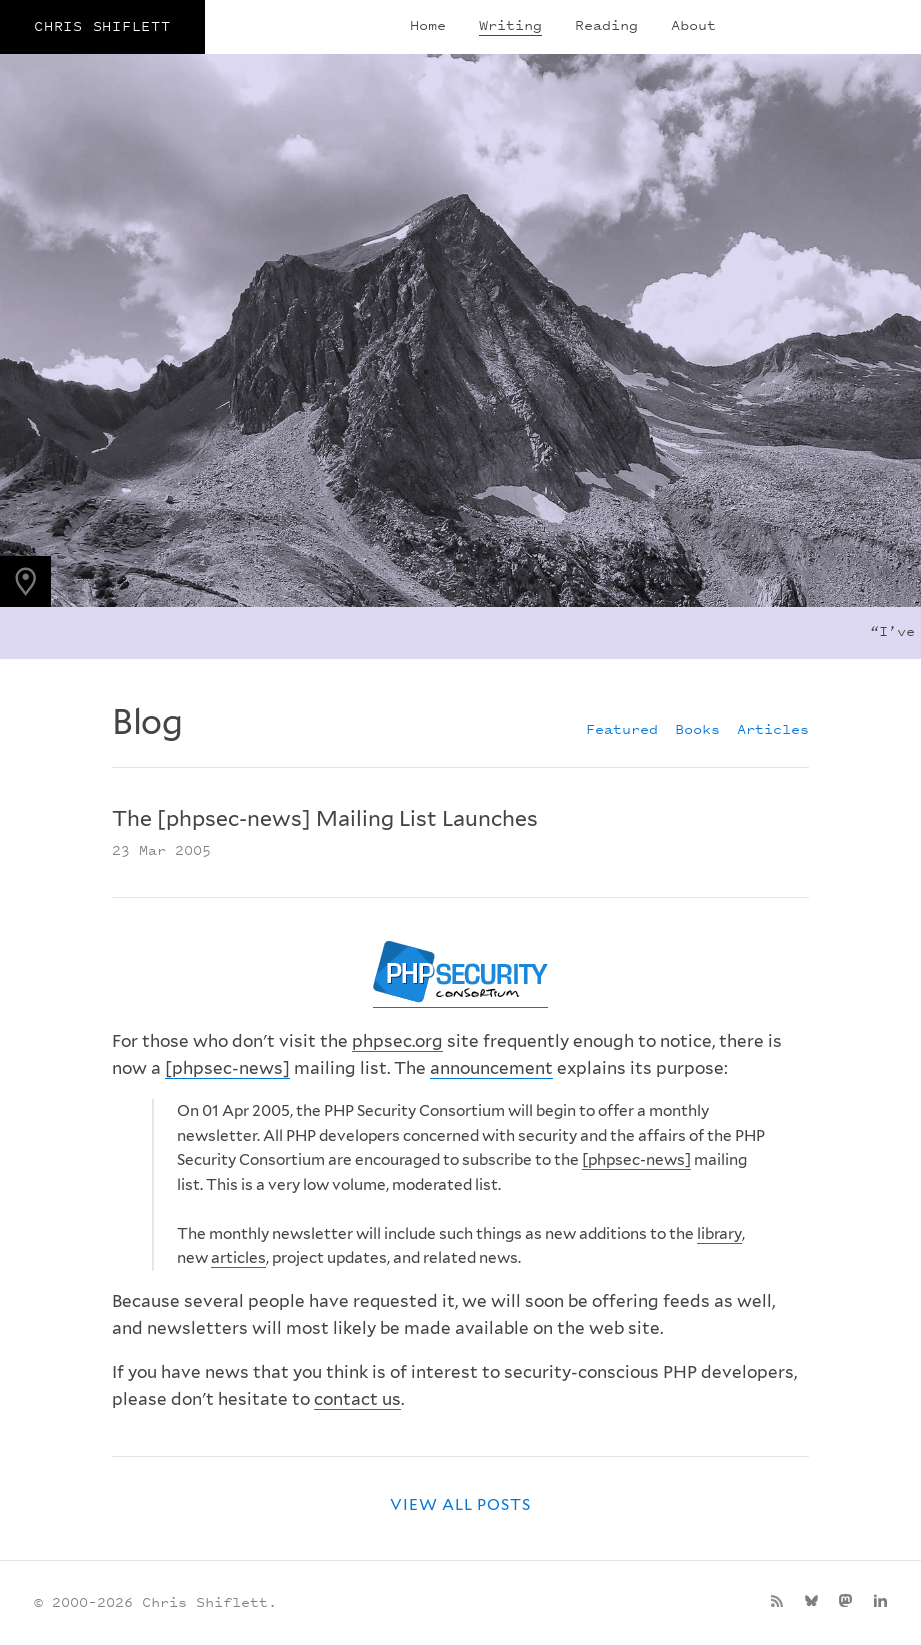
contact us (357, 1399)
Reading (606, 24)
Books (697, 728)
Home (428, 24)
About (693, 24)
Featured (622, 728)
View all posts (461, 1504)
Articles (773, 728)
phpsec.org (397, 1041)
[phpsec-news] (227, 1068)
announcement (491, 1068)
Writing (510, 24)
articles (238, 1257)
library (719, 1233)
